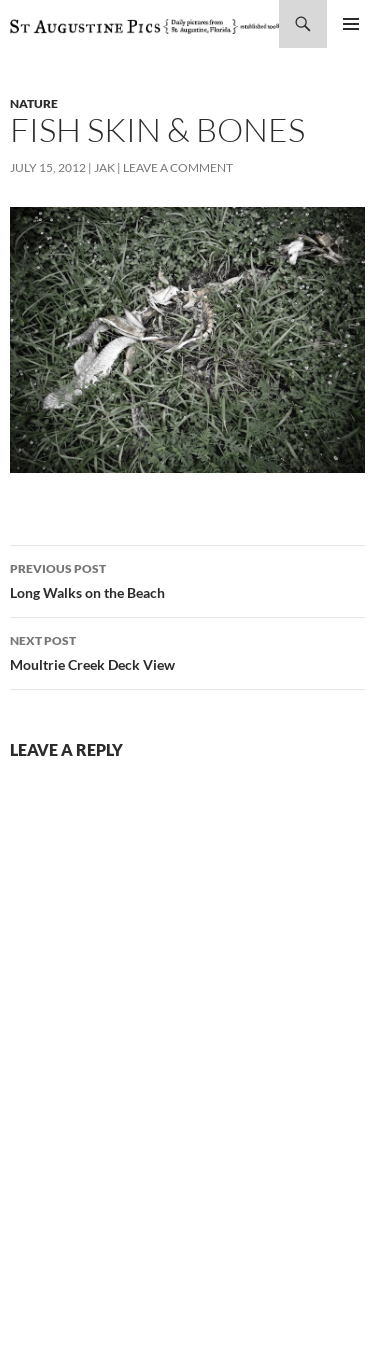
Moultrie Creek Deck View (187, 651)
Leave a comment (178, 167)
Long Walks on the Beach (187, 579)
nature (34, 103)
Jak (104, 167)
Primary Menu (351, 24)
